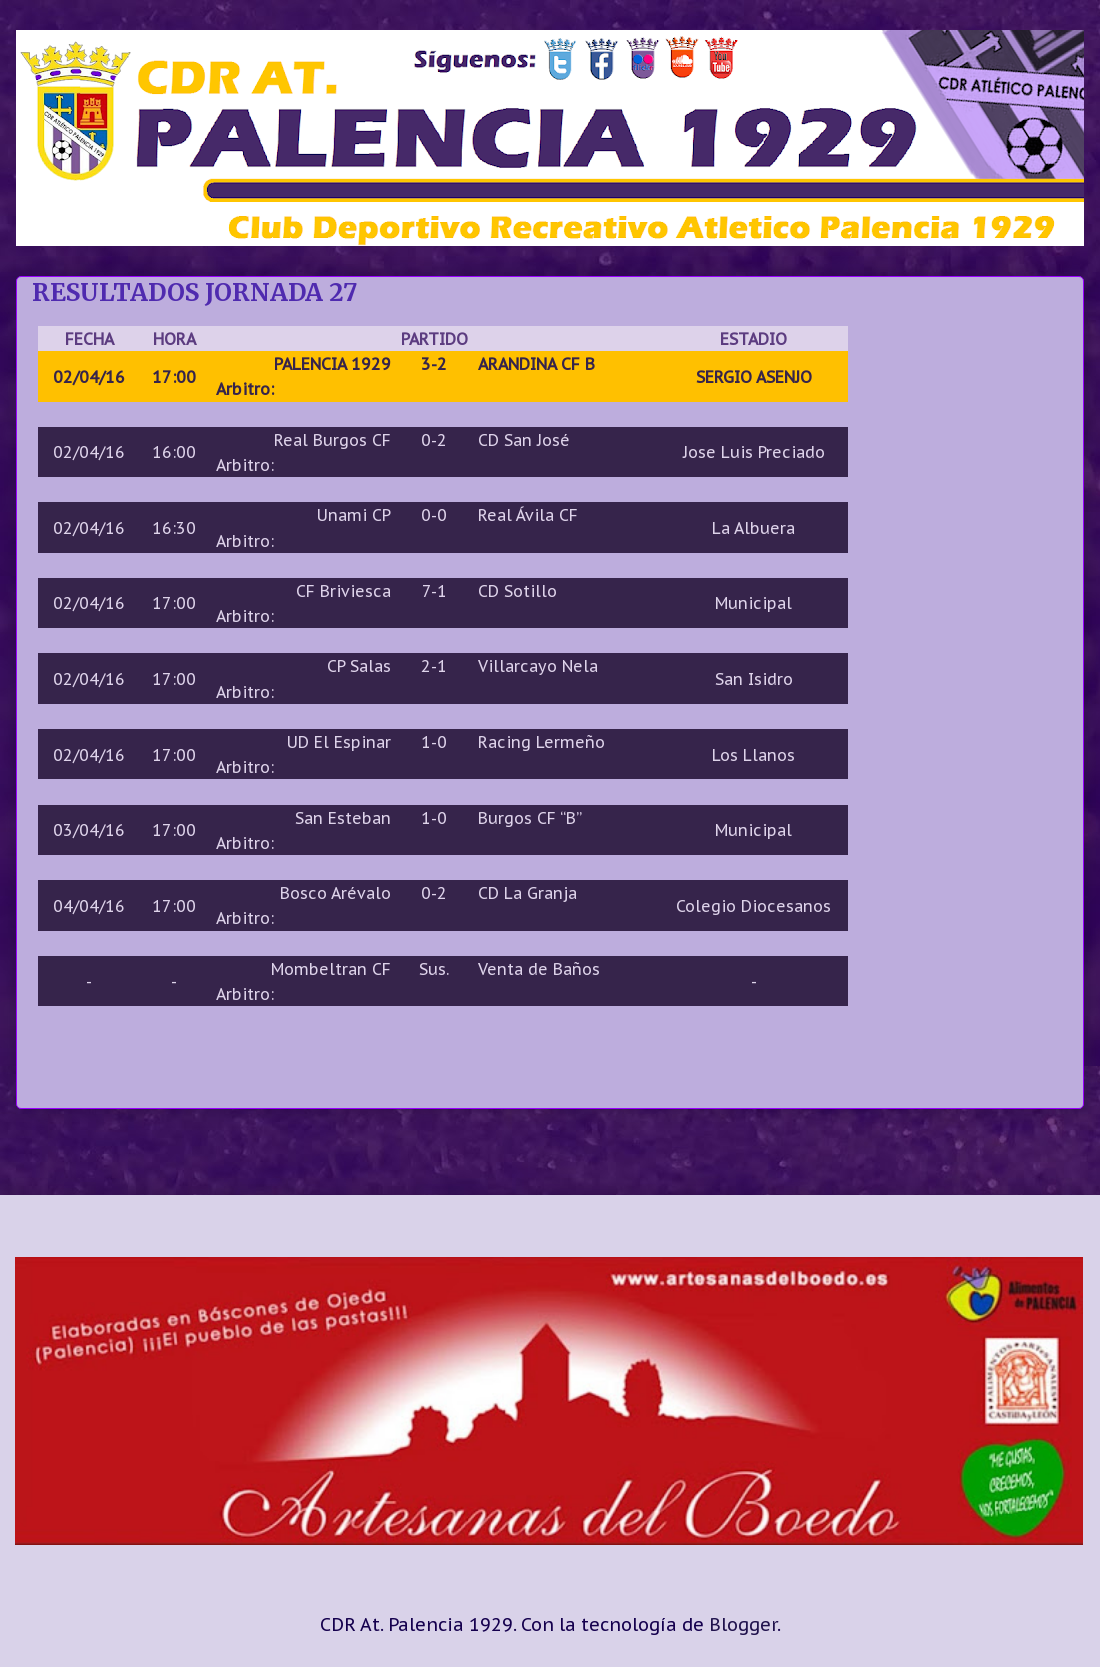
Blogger (743, 1624)
